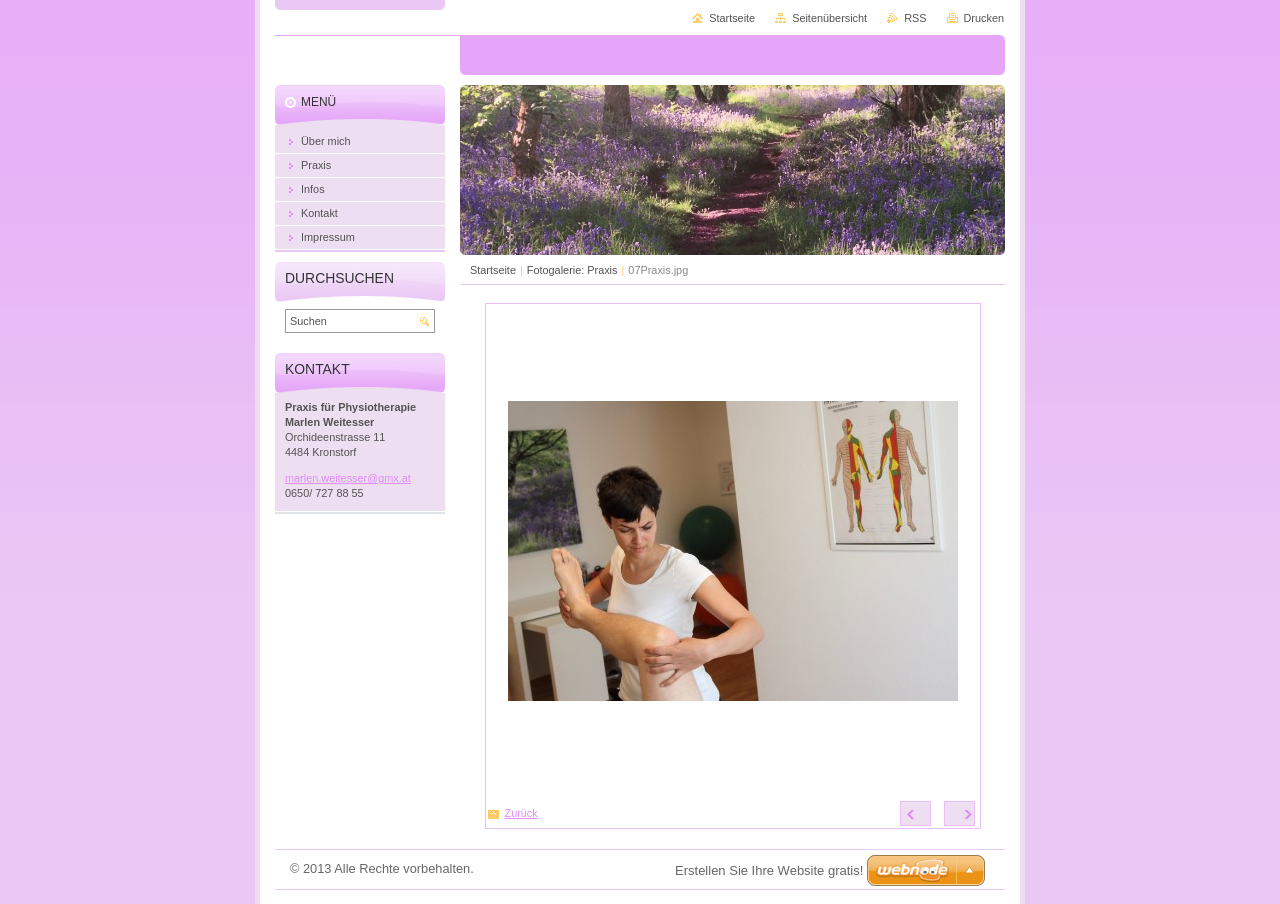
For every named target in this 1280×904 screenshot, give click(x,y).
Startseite (493, 270)
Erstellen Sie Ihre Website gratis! (769, 870)
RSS (915, 18)
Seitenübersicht (829, 18)
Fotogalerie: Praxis (572, 270)
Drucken (984, 18)
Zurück (521, 813)
